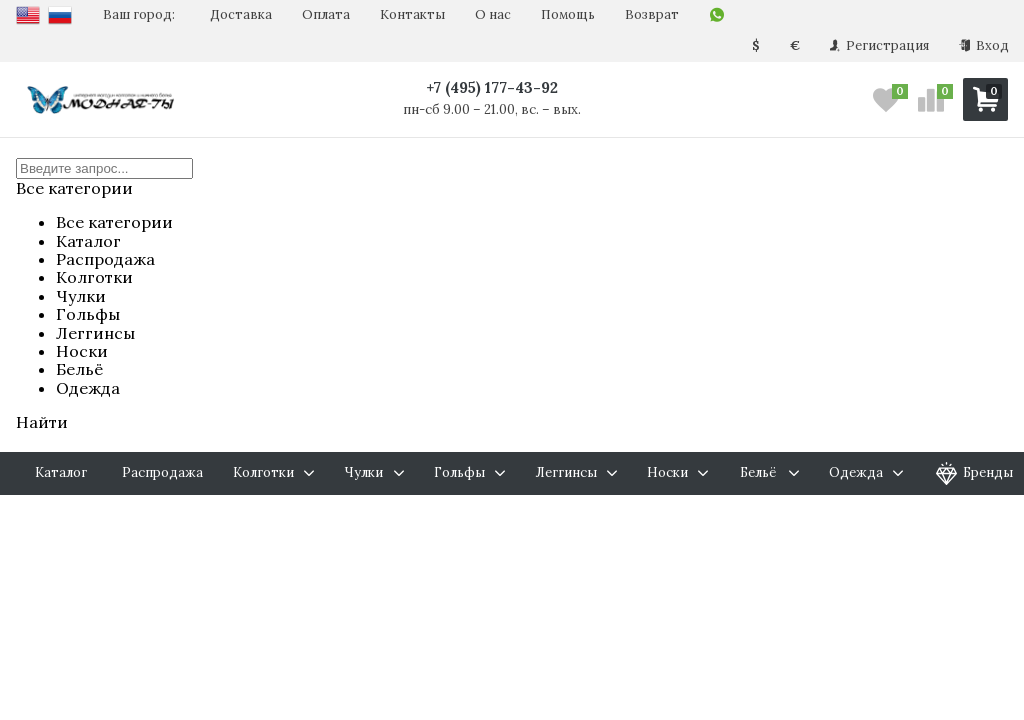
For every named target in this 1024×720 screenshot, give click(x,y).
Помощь (568, 14)
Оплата (326, 14)
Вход (984, 45)
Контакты (412, 14)
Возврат (652, 14)
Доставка (241, 14)
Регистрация (879, 45)
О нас (493, 14)
